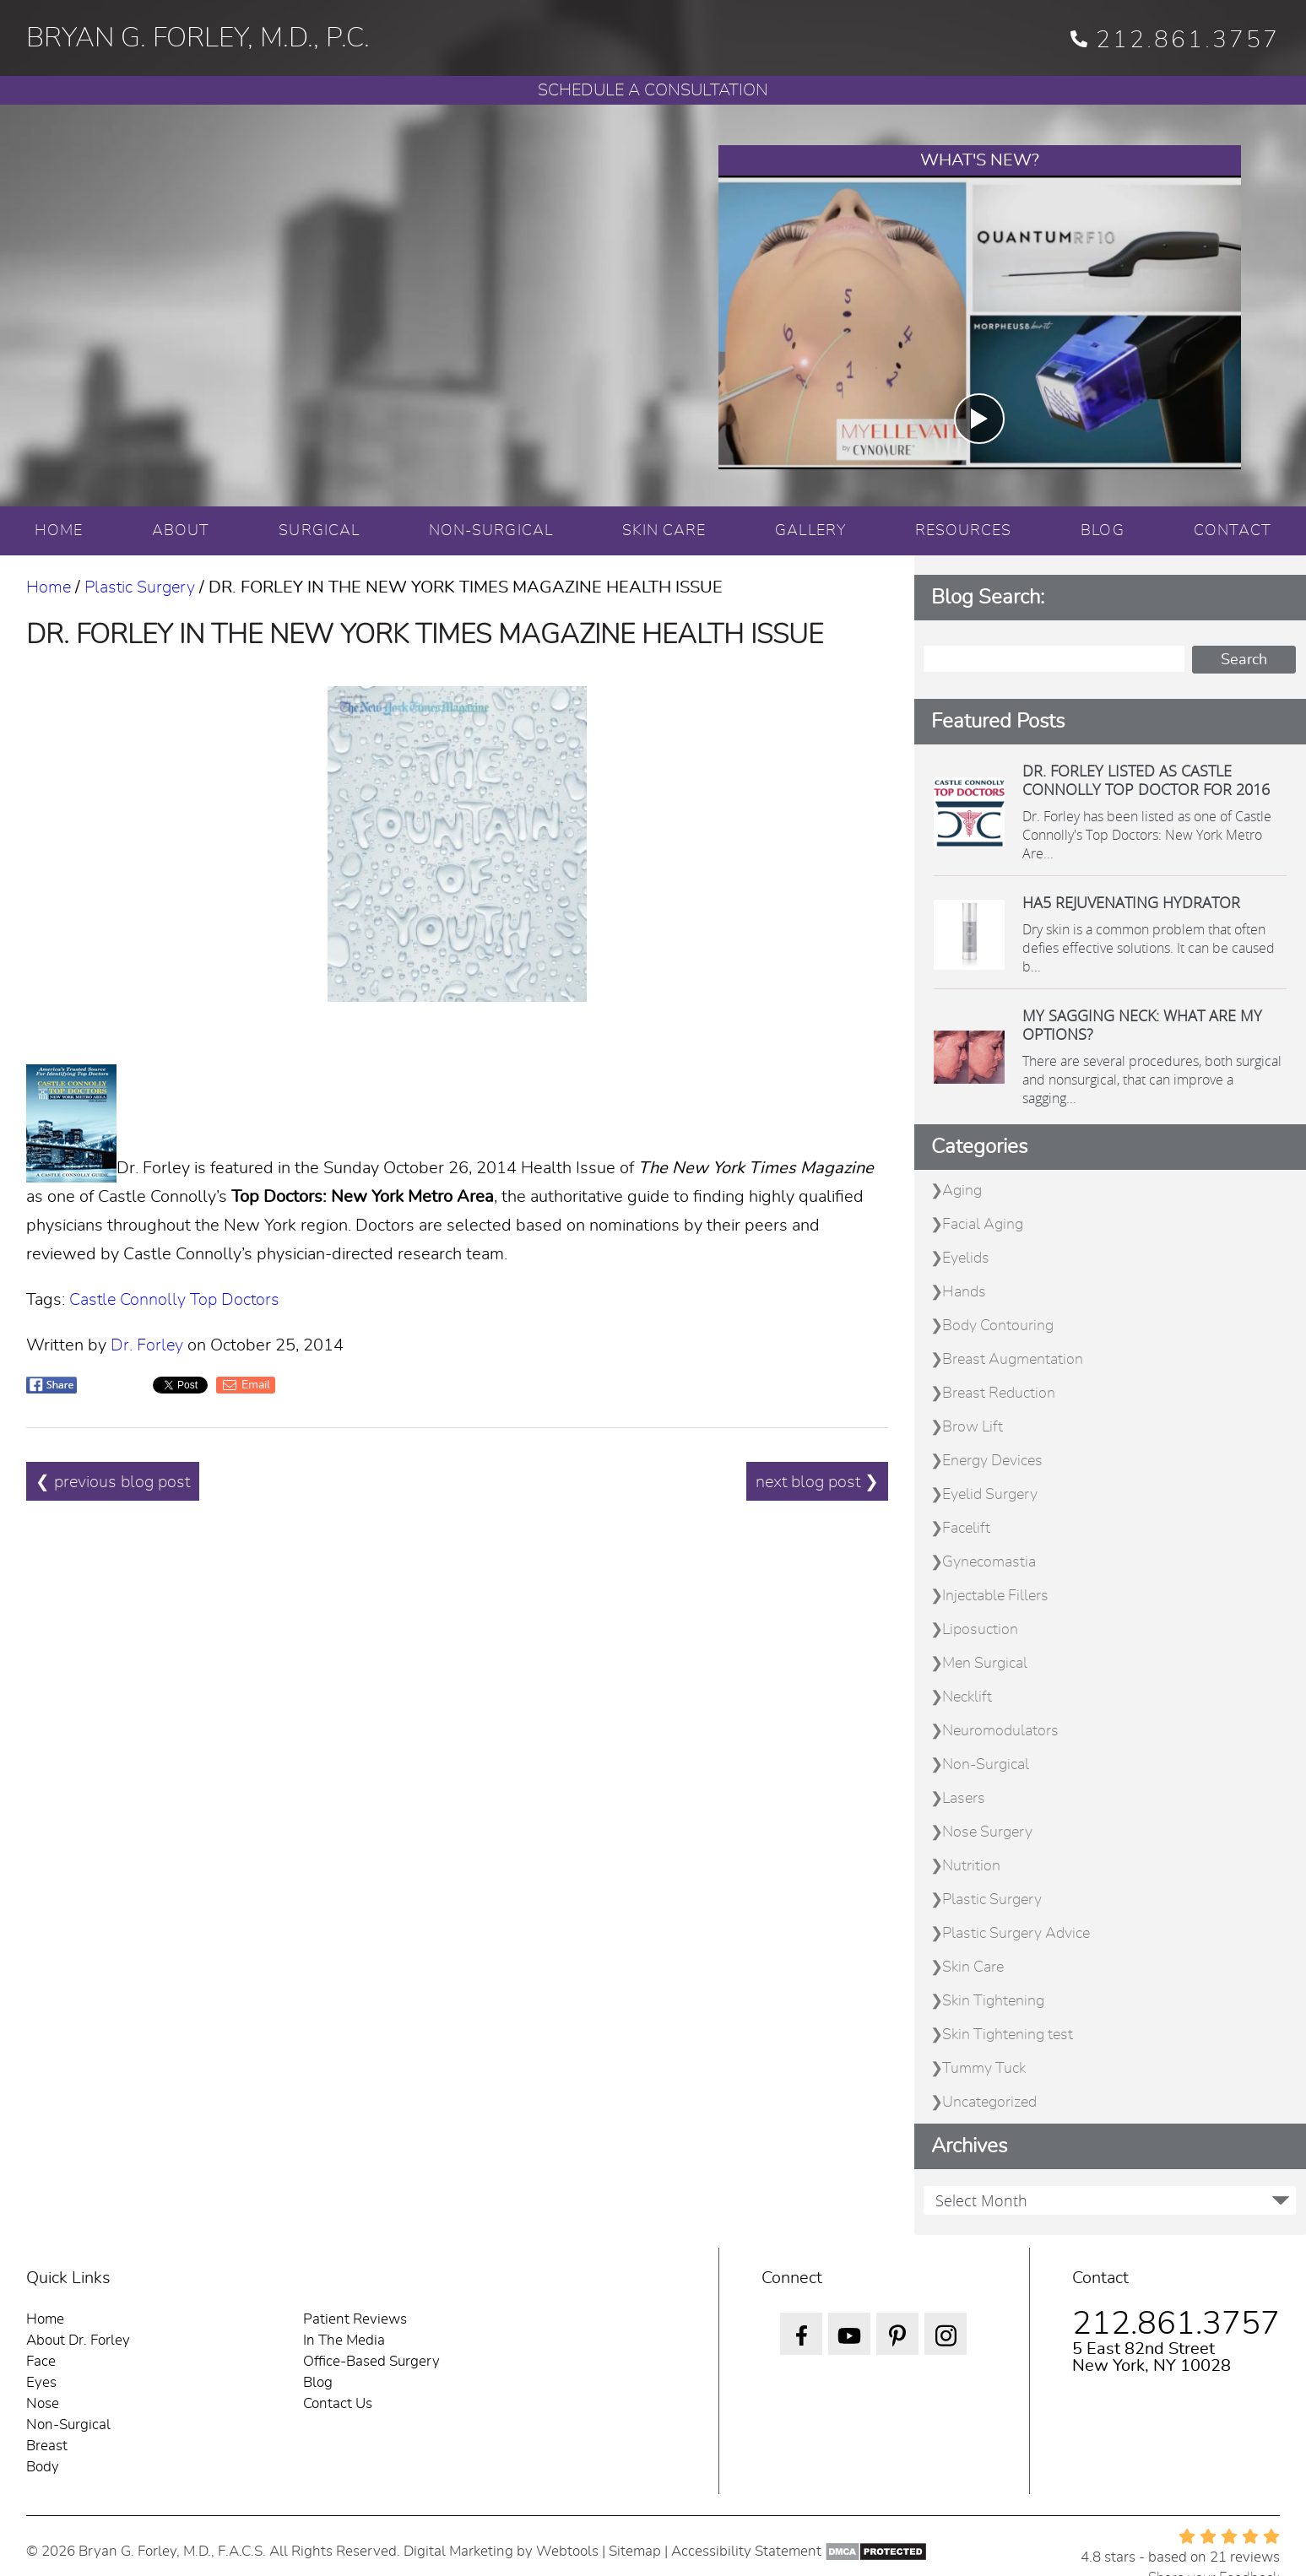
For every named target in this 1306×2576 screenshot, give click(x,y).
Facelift (966, 1528)
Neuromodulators (1000, 1731)
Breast (47, 2445)
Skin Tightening (993, 2001)
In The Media (344, 2340)
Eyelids (965, 1258)
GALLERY (810, 530)
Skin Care (973, 1967)
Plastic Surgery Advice (1016, 1933)
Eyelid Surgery (990, 1494)
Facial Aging (982, 1224)
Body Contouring (998, 1326)
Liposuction (980, 1629)
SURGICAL (319, 530)
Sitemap (635, 2551)
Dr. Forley (147, 1345)
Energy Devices (992, 1461)
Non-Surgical (985, 1764)
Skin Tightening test (1007, 2035)
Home (48, 587)
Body (42, 2467)
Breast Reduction (998, 1393)
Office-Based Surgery (371, 2361)
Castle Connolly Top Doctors (174, 1299)
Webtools (567, 2551)
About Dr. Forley (78, 2340)
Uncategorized (989, 2102)
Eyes (41, 2382)
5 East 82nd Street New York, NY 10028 (1151, 2357)
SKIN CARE (664, 530)
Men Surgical (984, 1663)
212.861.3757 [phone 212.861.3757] (1175, 40)
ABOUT (180, 530)
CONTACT (1233, 530)
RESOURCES (963, 530)
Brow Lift (972, 1427)
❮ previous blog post (112, 1482)
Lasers (963, 1798)
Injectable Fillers (995, 1596)
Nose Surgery (987, 1832)
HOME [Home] (59, 530)
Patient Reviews (355, 2319)
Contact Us (337, 2403)
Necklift (967, 1697)
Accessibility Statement (746, 2551)
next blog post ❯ (817, 1482)
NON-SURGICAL (491, 530)
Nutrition (971, 1866)
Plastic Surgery (139, 587)
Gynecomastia (989, 1562)
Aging (962, 1191)
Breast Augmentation (1012, 1359)
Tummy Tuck (984, 2068)
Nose (42, 2403)
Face (41, 2361)
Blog (318, 2382)
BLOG (1102, 530)
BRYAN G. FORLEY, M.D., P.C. (198, 37)
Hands (964, 1292)
